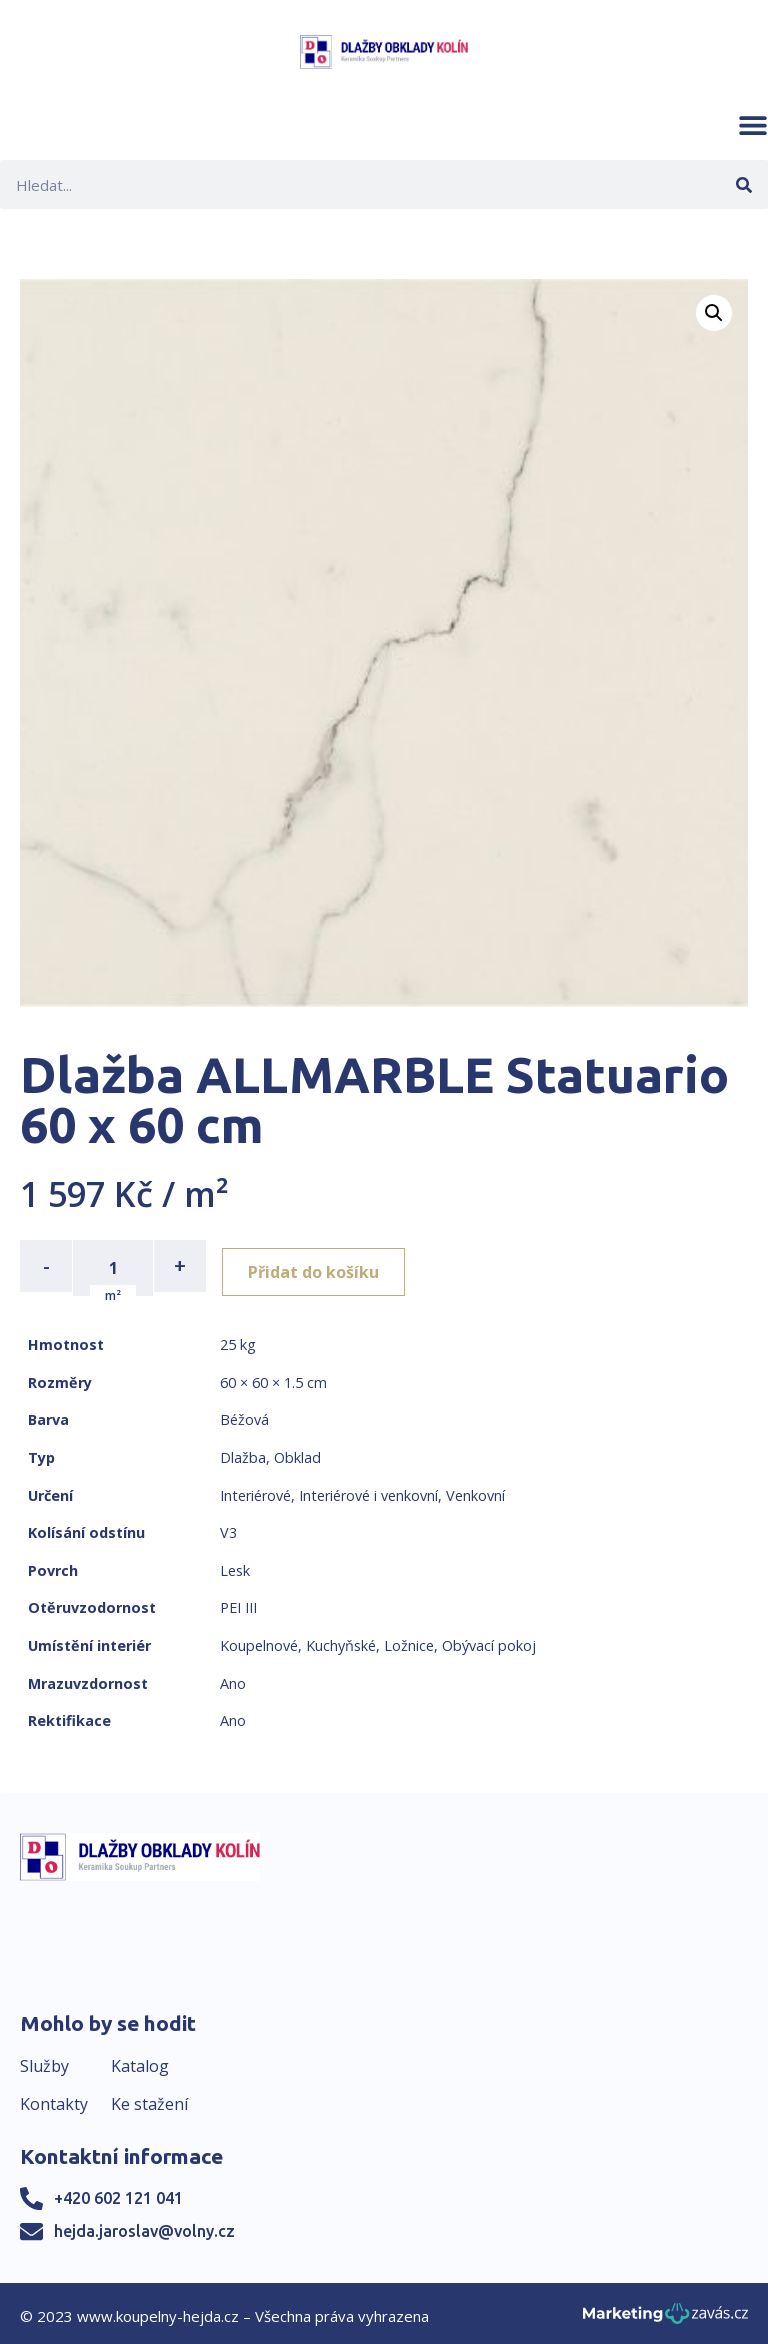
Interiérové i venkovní (368, 1490)
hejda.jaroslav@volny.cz (144, 2227)
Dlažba (243, 1453)
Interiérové (255, 1490)
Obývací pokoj (489, 1641)
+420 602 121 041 (118, 2194)
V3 (228, 1528)
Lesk (235, 1566)
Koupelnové (259, 1641)
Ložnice (409, 1641)
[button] (753, 125)
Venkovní (475, 1490)
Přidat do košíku (321, 1266)
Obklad (297, 1453)
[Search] (743, 184)
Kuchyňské (341, 1641)
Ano (233, 1678)
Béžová (244, 1415)
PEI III (238, 1603)
